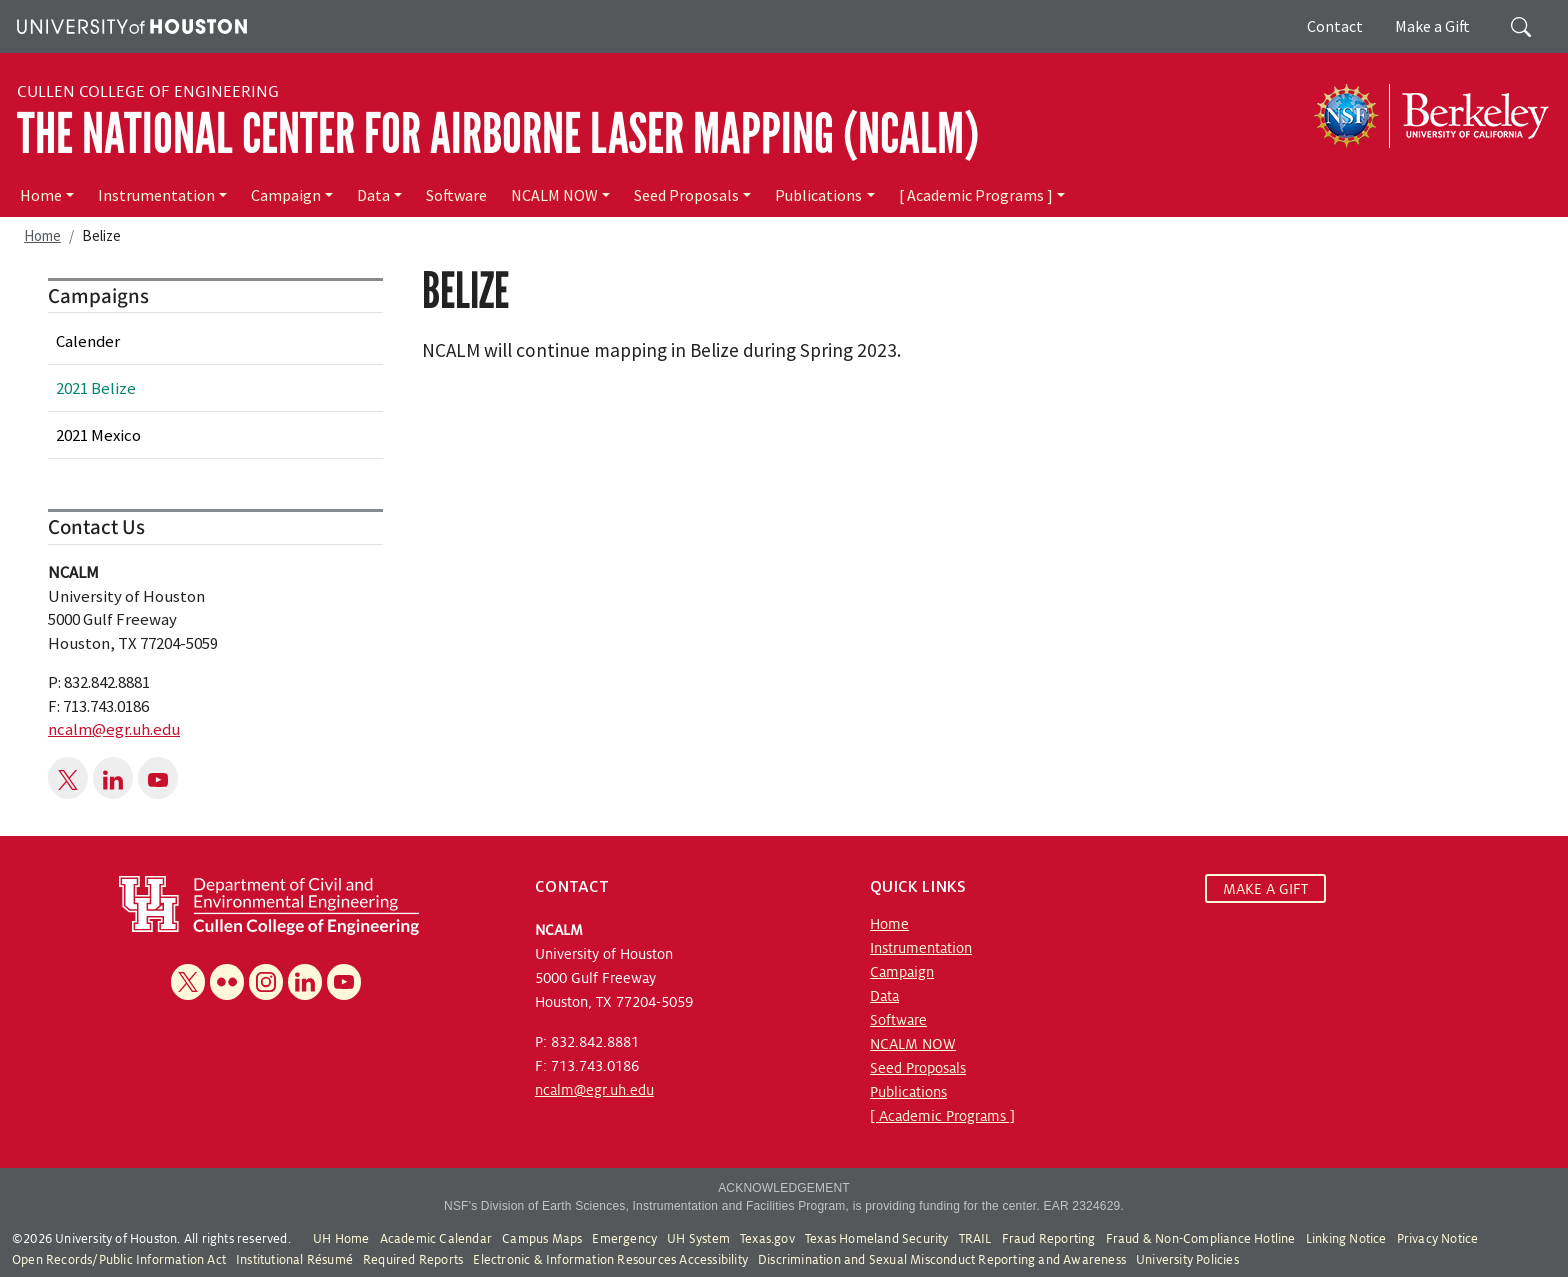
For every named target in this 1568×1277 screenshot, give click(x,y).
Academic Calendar (436, 1239)
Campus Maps (542, 1239)
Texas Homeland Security (877, 1239)
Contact (1335, 26)
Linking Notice (1346, 1239)
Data (373, 195)
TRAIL (975, 1239)
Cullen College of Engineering (148, 92)
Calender (88, 341)
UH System (698, 1239)
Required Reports (413, 1260)
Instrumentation (156, 195)
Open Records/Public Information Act (119, 1260)
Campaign (286, 195)
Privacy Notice (1438, 1239)
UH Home (341, 1239)
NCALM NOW (554, 195)
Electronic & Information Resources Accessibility (610, 1260)
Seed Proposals (686, 195)
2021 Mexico (98, 435)
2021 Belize (96, 388)
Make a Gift (1432, 26)
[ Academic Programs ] (976, 195)
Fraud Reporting (1049, 1239)
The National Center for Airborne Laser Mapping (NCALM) (498, 134)
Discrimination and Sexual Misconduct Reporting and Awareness (942, 1260)
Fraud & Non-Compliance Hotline (1201, 1239)
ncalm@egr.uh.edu (114, 729)
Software (456, 195)
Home (41, 195)
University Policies (1187, 1260)
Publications (818, 195)
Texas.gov (767, 1239)
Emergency (624, 1239)
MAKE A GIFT (1265, 889)
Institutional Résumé (294, 1260)
